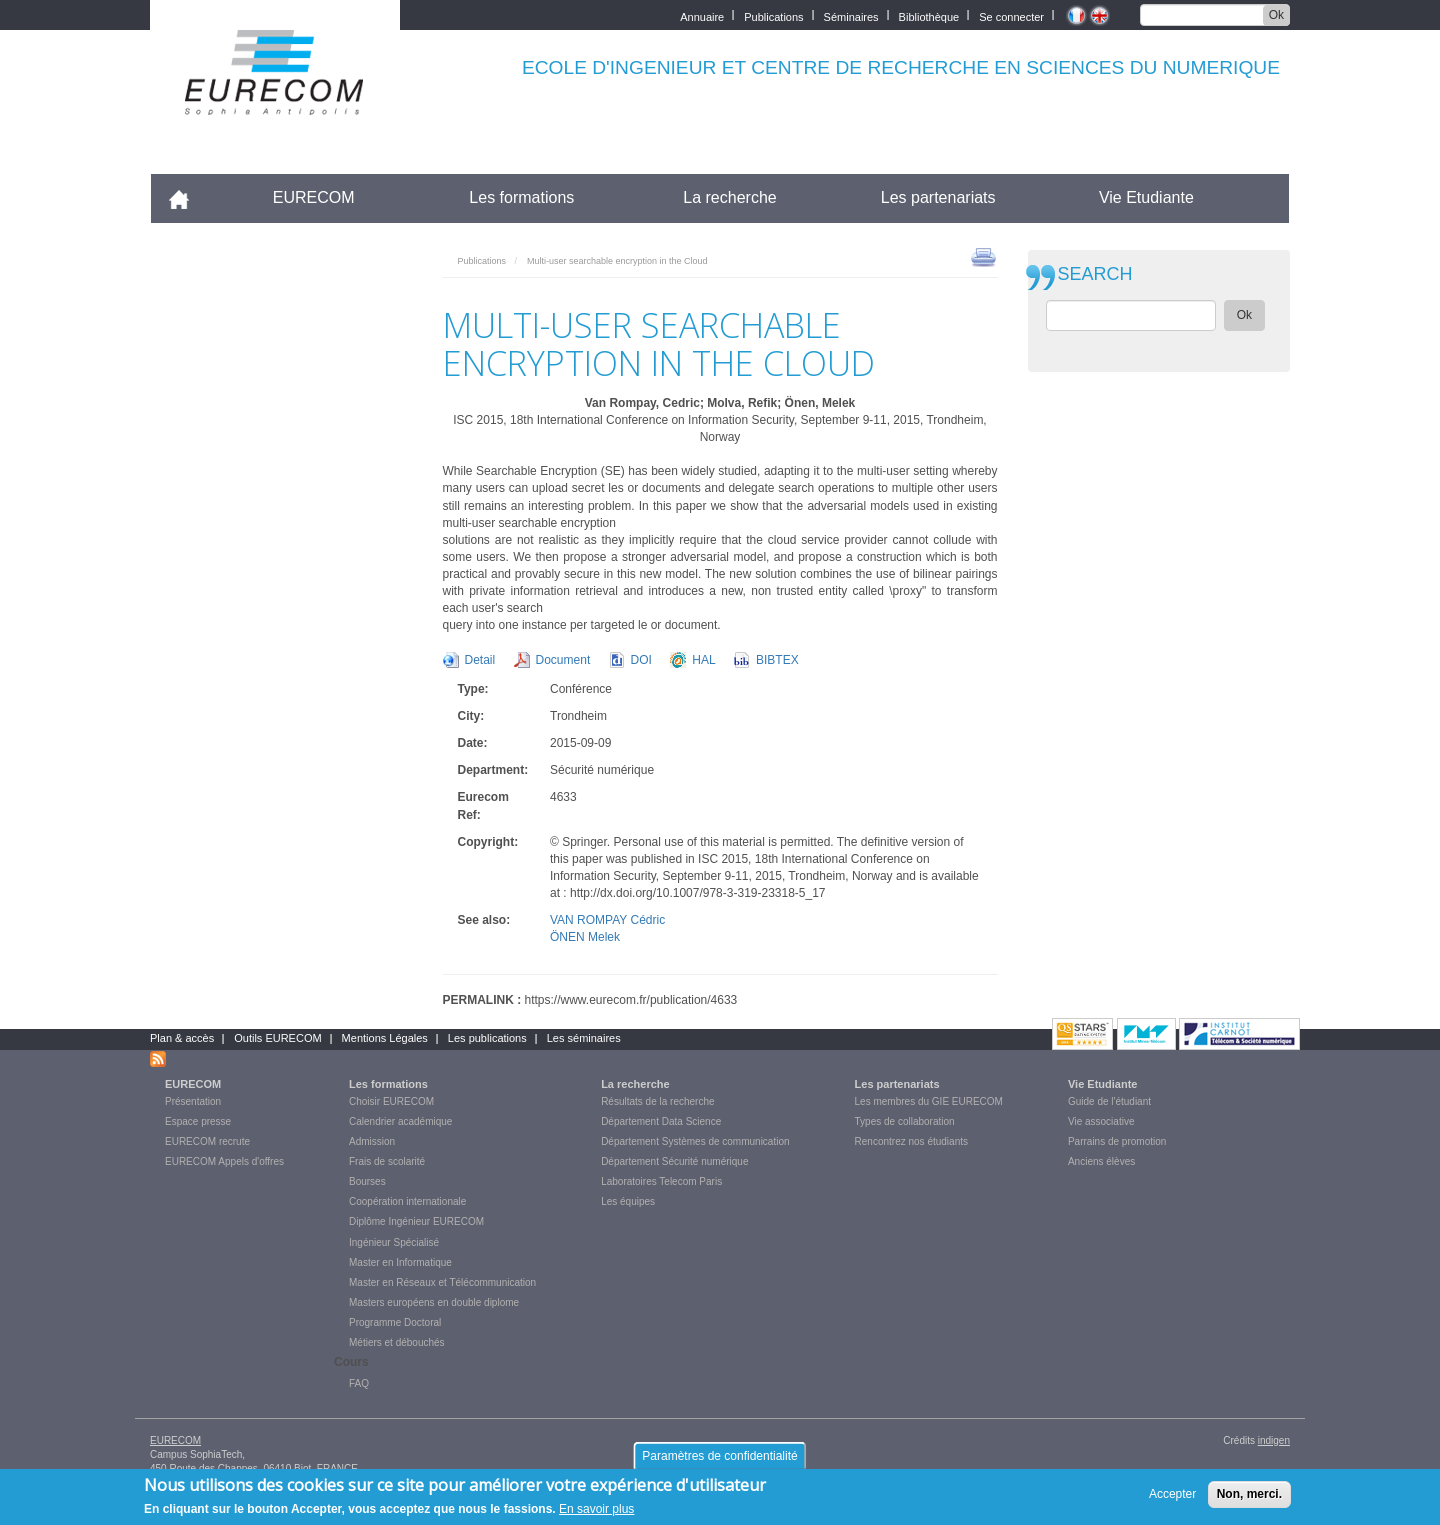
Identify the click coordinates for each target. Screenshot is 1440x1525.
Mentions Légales (385, 1038)
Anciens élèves (1101, 1161)
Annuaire (702, 15)
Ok (1276, 15)
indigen (1274, 1440)
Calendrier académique (400, 1121)
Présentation (193, 1101)
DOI (641, 660)
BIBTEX (777, 660)
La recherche (729, 197)
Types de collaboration (905, 1121)
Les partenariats (938, 197)
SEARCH (1095, 274)
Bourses (367, 1181)
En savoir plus (596, 1514)
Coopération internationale (407, 1201)
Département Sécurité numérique (674, 1161)
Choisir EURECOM (391, 1101)
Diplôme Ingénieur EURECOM (416, 1221)
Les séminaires (584, 1038)
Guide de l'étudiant (1109, 1101)
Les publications (487, 1038)
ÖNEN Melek (585, 937)
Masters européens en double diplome (434, 1302)
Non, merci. (1249, 1499)
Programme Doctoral (395, 1322)
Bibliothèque (929, 15)
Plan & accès (182, 1038)
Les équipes (628, 1201)
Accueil (187, 197)
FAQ (359, 1383)
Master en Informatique (400, 1262)
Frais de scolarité (387, 1161)
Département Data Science (661, 1121)
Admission (372, 1141)
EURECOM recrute (207, 1141)
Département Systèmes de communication (695, 1141)
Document (563, 660)
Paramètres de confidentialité (719, 1461)
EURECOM (314, 197)
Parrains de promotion (1117, 1141)
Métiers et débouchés (397, 1342)
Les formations (521, 197)
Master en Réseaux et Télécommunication (442, 1282)
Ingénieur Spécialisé (394, 1242)
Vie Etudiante (1146, 197)
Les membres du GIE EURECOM (929, 1101)
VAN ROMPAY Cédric (607, 920)
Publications (773, 15)
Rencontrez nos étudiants (911, 1141)
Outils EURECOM (277, 1038)
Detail (480, 660)
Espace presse (198, 1121)
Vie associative (1101, 1121)
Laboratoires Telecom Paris (661, 1181)
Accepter (1172, 1499)
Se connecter (1011, 15)
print (983, 256)
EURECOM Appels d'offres (224, 1161)
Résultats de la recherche (657, 1101)
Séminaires (851, 15)
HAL (703, 660)
